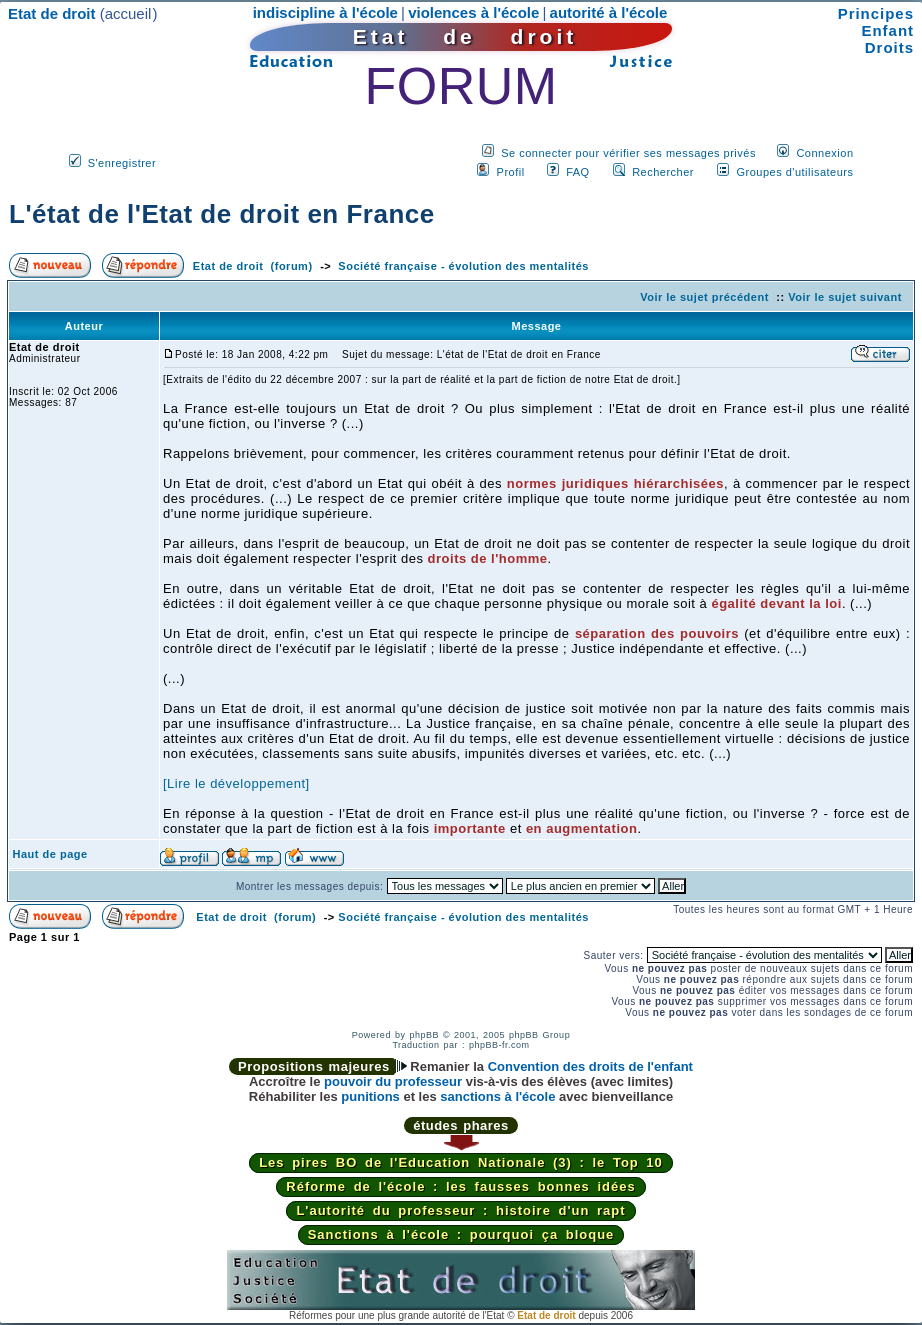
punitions (370, 1096)
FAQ (578, 172)
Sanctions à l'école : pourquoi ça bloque (461, 1234)
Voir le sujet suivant (845, 297)
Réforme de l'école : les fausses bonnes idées (460, 1186)
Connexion (824, 153)
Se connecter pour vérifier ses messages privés (628, 153)
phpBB (424, 1035)
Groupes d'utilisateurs (794, 172)
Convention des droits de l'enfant (590, 1066)
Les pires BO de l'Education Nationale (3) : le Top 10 (461, 1162)
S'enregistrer (122, 163)
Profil (511, 172)
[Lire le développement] (236, 783)
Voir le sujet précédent (704, 297)
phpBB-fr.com (499, 1045)
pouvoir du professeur (393, 1081)
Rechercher (663, 172)
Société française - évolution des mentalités (463, 266)
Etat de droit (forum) (253, 266)
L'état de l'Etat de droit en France (222, 214)
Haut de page (50, 854)
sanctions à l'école (497, 1096)
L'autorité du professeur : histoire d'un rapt (460, 1210)
